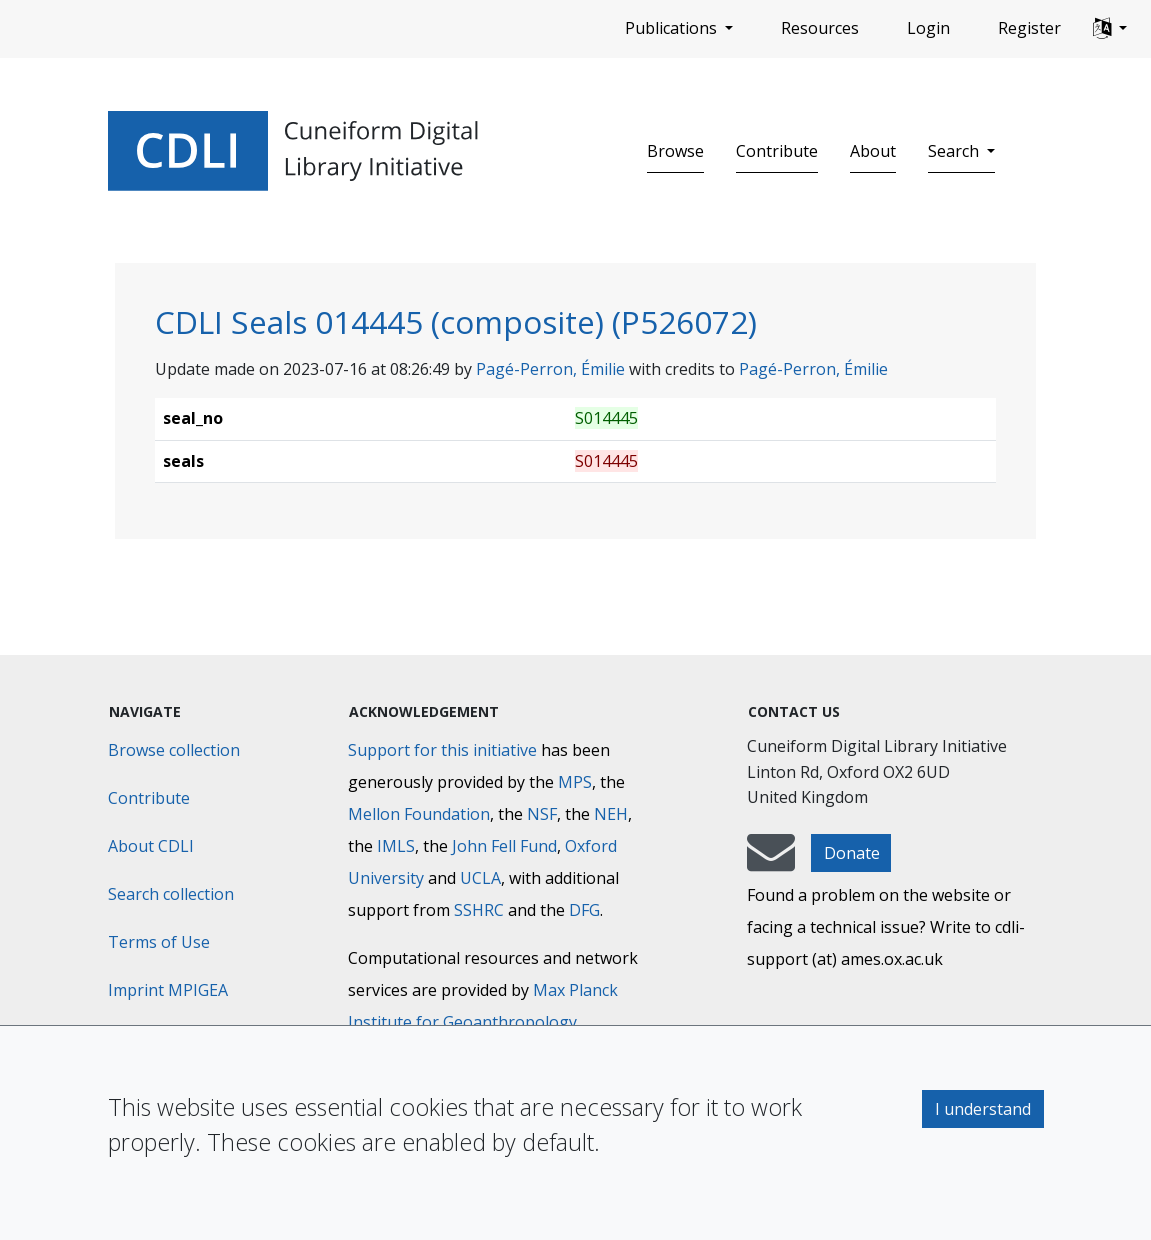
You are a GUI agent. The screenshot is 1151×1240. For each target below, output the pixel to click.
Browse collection (174, 750)
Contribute (777, 151)
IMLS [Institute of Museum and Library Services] (396, 846)
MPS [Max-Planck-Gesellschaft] (575, 782)
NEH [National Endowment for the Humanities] (611, 814)
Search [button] (955, 151)
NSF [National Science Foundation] (542, 814)
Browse (675, 151)
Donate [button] (852, 853)
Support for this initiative (442, 750)
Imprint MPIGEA (168, 990)
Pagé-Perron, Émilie (550, 369)
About (873, 151)
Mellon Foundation (419, 814)
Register (1029, 28)
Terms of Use (159, 942)
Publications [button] (673, 28)
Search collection (171, 894)
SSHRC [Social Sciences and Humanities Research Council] (479, 910)
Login (928, 28)
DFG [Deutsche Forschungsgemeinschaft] (584, 910)
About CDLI (151, 846)
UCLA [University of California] (480, 878)
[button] (1110, 29)
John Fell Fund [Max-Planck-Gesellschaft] (504, 846)
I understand (983, 1109)
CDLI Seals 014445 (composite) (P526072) (456, 321)
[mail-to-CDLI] (771, 862)
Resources (820, 28)
